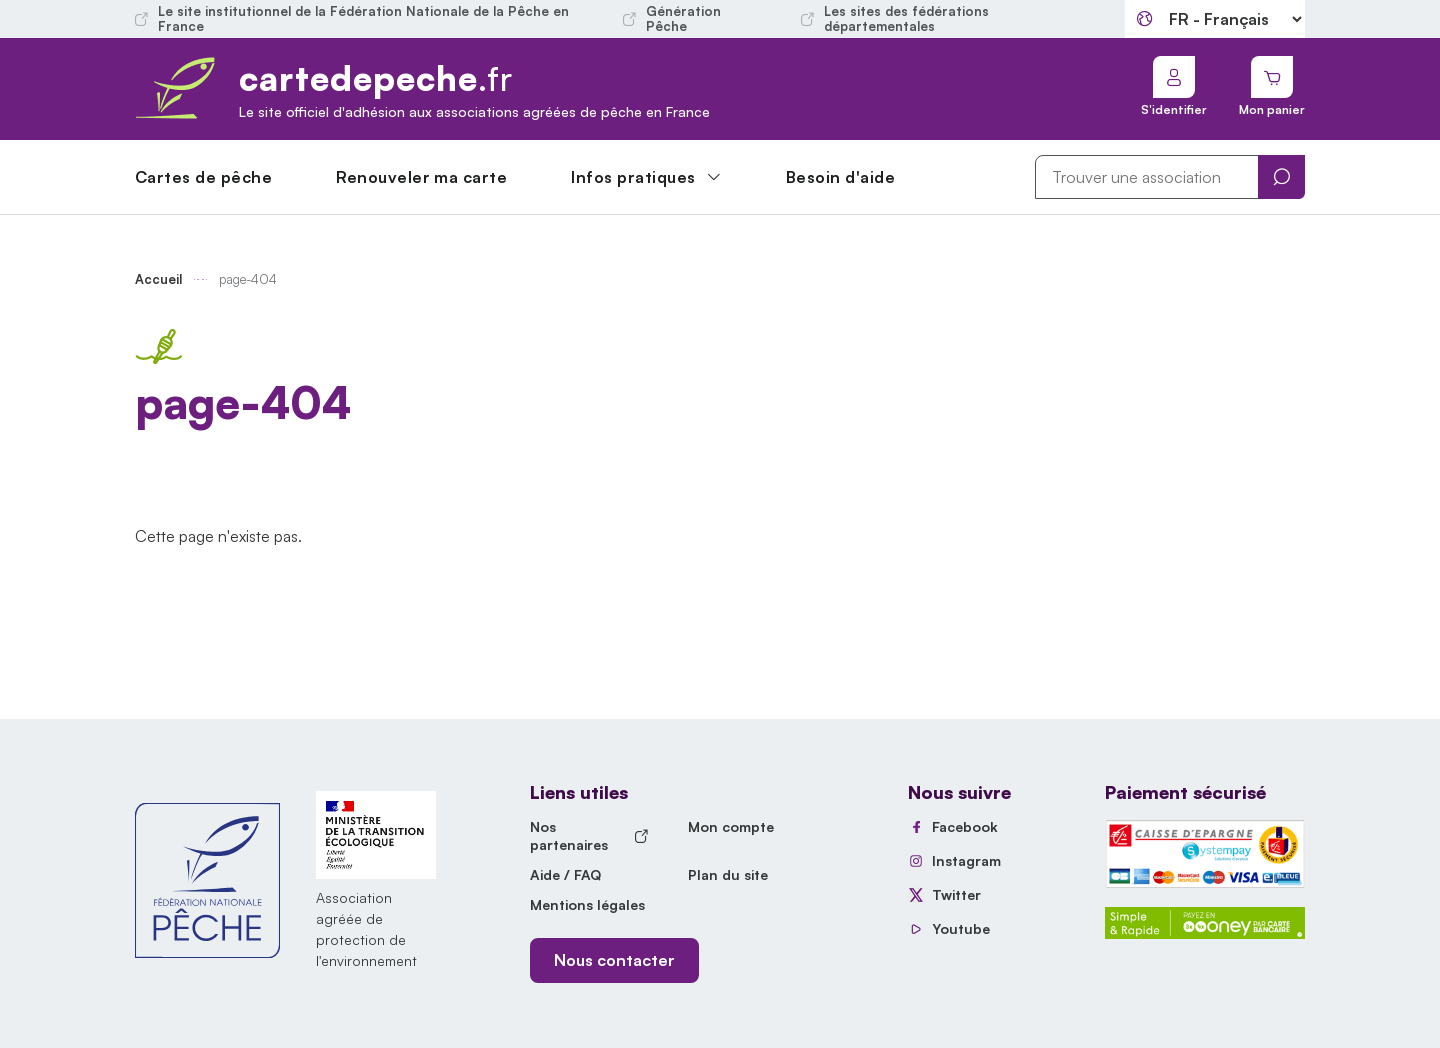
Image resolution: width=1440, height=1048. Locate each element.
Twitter (956, 894)
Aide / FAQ (565, 874)
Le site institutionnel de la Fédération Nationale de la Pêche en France (352, 19)
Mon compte (731, 826)
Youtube (961, 928)
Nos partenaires (589, 835)
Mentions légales (587, 904)
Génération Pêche (672, 19)
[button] (646, 177)
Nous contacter (614, 960)
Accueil (158, 279)
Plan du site (728, 874)
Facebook (965, 826)
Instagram (966, 860)
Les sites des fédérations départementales (895, 19)
